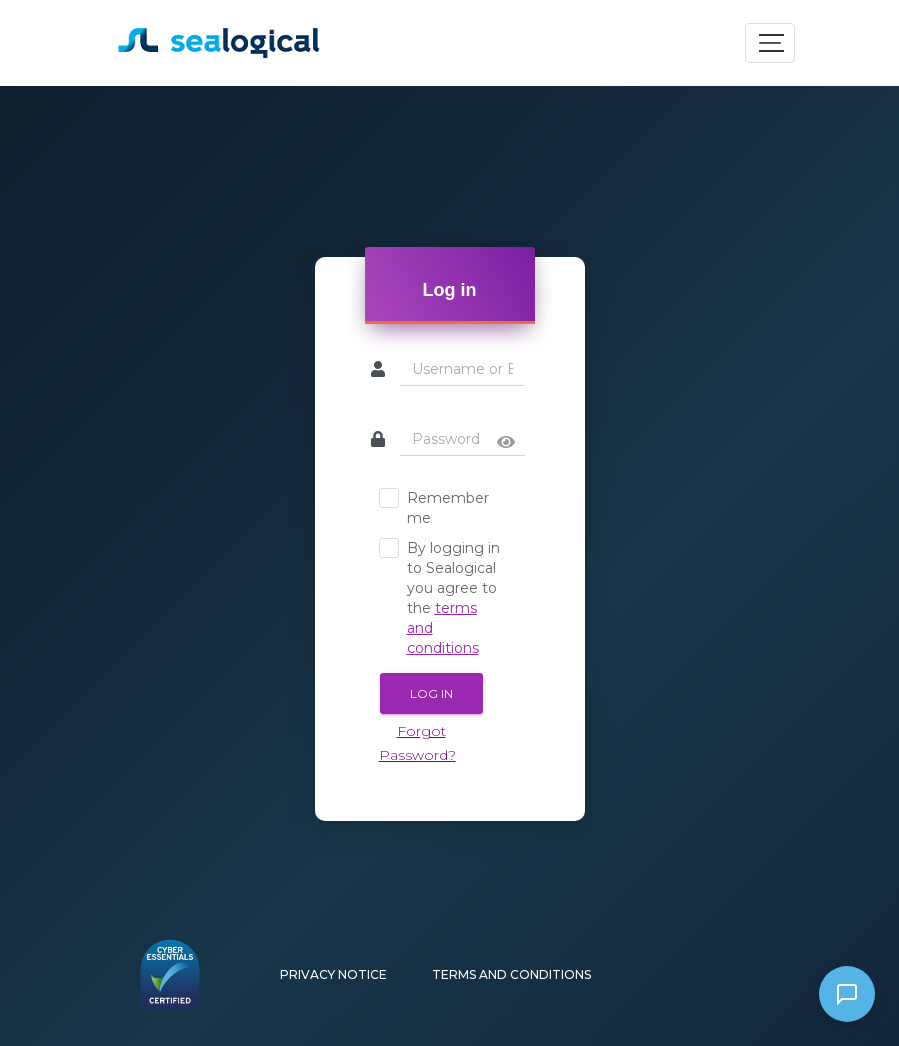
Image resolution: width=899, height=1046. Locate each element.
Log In (431, 693)
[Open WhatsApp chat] (847, 994)
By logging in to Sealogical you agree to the (439, 597)
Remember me (434, 507)
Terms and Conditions (511, 974)
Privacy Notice (333, 974)
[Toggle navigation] (770, 43)
